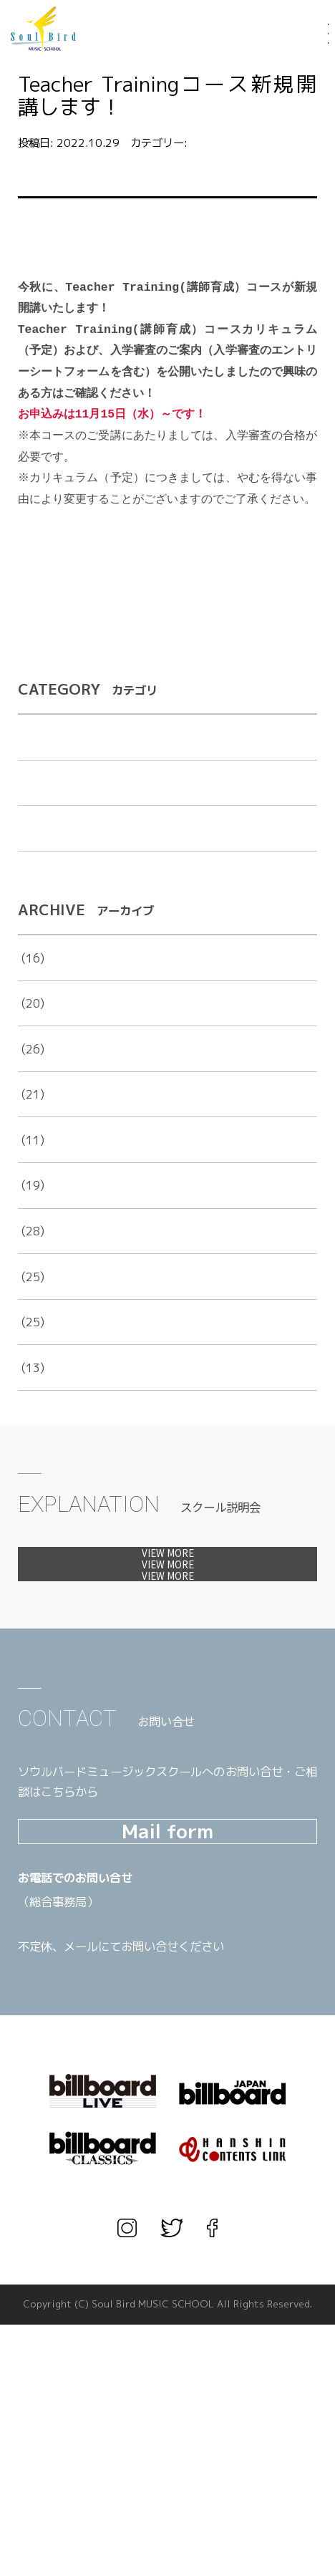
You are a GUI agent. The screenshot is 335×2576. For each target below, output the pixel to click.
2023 (32, 1112)
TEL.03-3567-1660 (115, 2177)
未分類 (35, 892)
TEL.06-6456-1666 (115, 2152)
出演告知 (41, 846)
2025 (32, 1021)
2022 (32, 1157)
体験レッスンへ (168, 1628)
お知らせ (211, 142)
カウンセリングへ (168, 1728)
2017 (32, 1385)
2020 (32, 1248)
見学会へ (168, 1678)
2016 (32, 1431)
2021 (32, 1203)
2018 (32, 1339)
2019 (32, 1294)
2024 (32, 1066)
